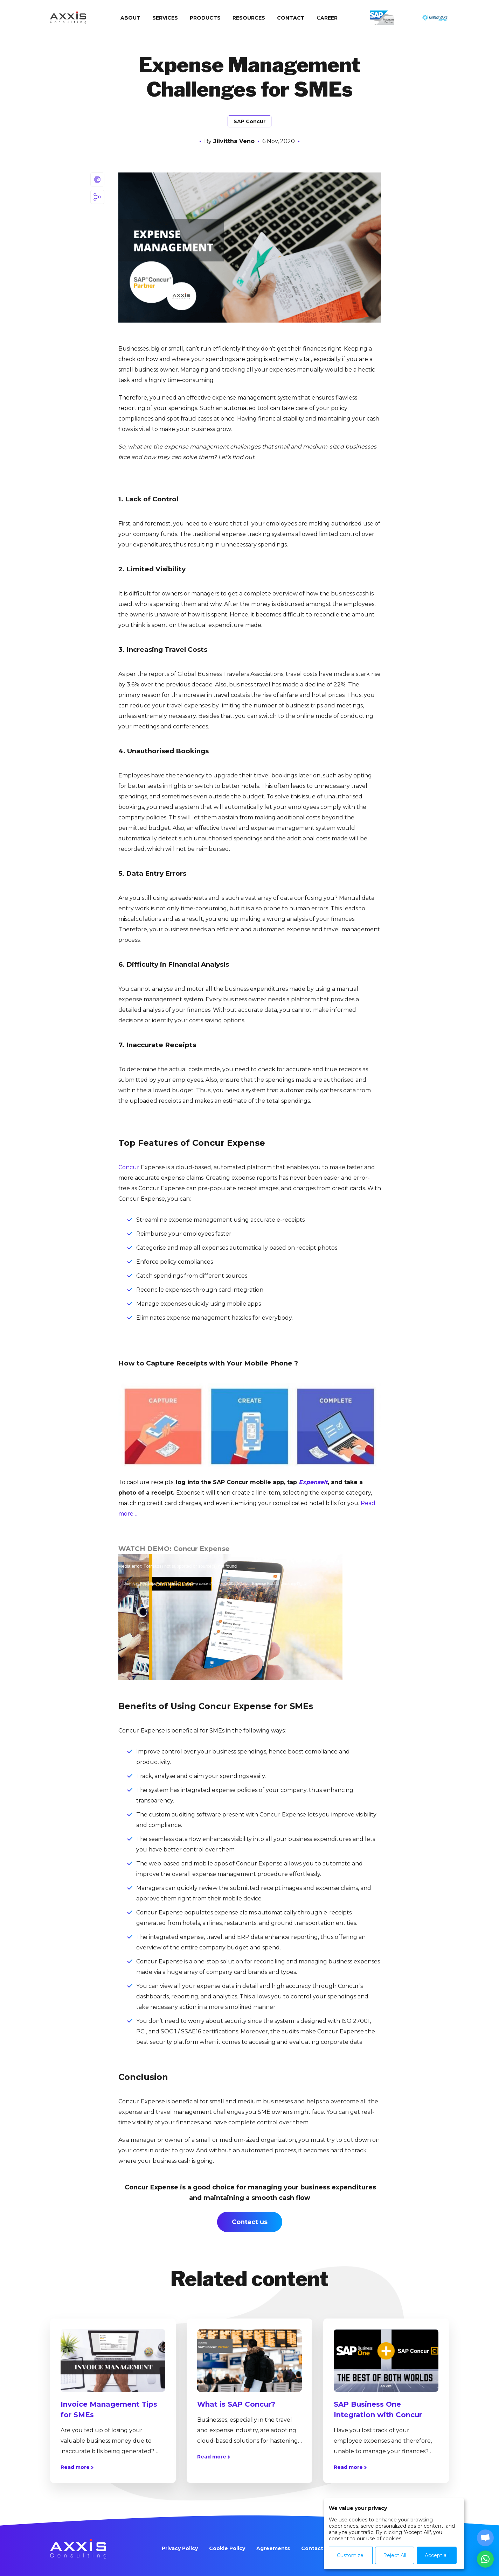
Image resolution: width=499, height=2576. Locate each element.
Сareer (327, 18)
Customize (350, 2555)
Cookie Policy (227, 2548)
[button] (485, 2559)
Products (205, 18)
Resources (249, 18)
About (130, 18)
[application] (230, 1617)
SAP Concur (249, 121)
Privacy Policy (180, 2548)
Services (165, 18)
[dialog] (394, 2533)
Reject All (394, 2555)
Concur (128, 1167)
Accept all (437, 2555)
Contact (291, 18)
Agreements (273, 2548)
